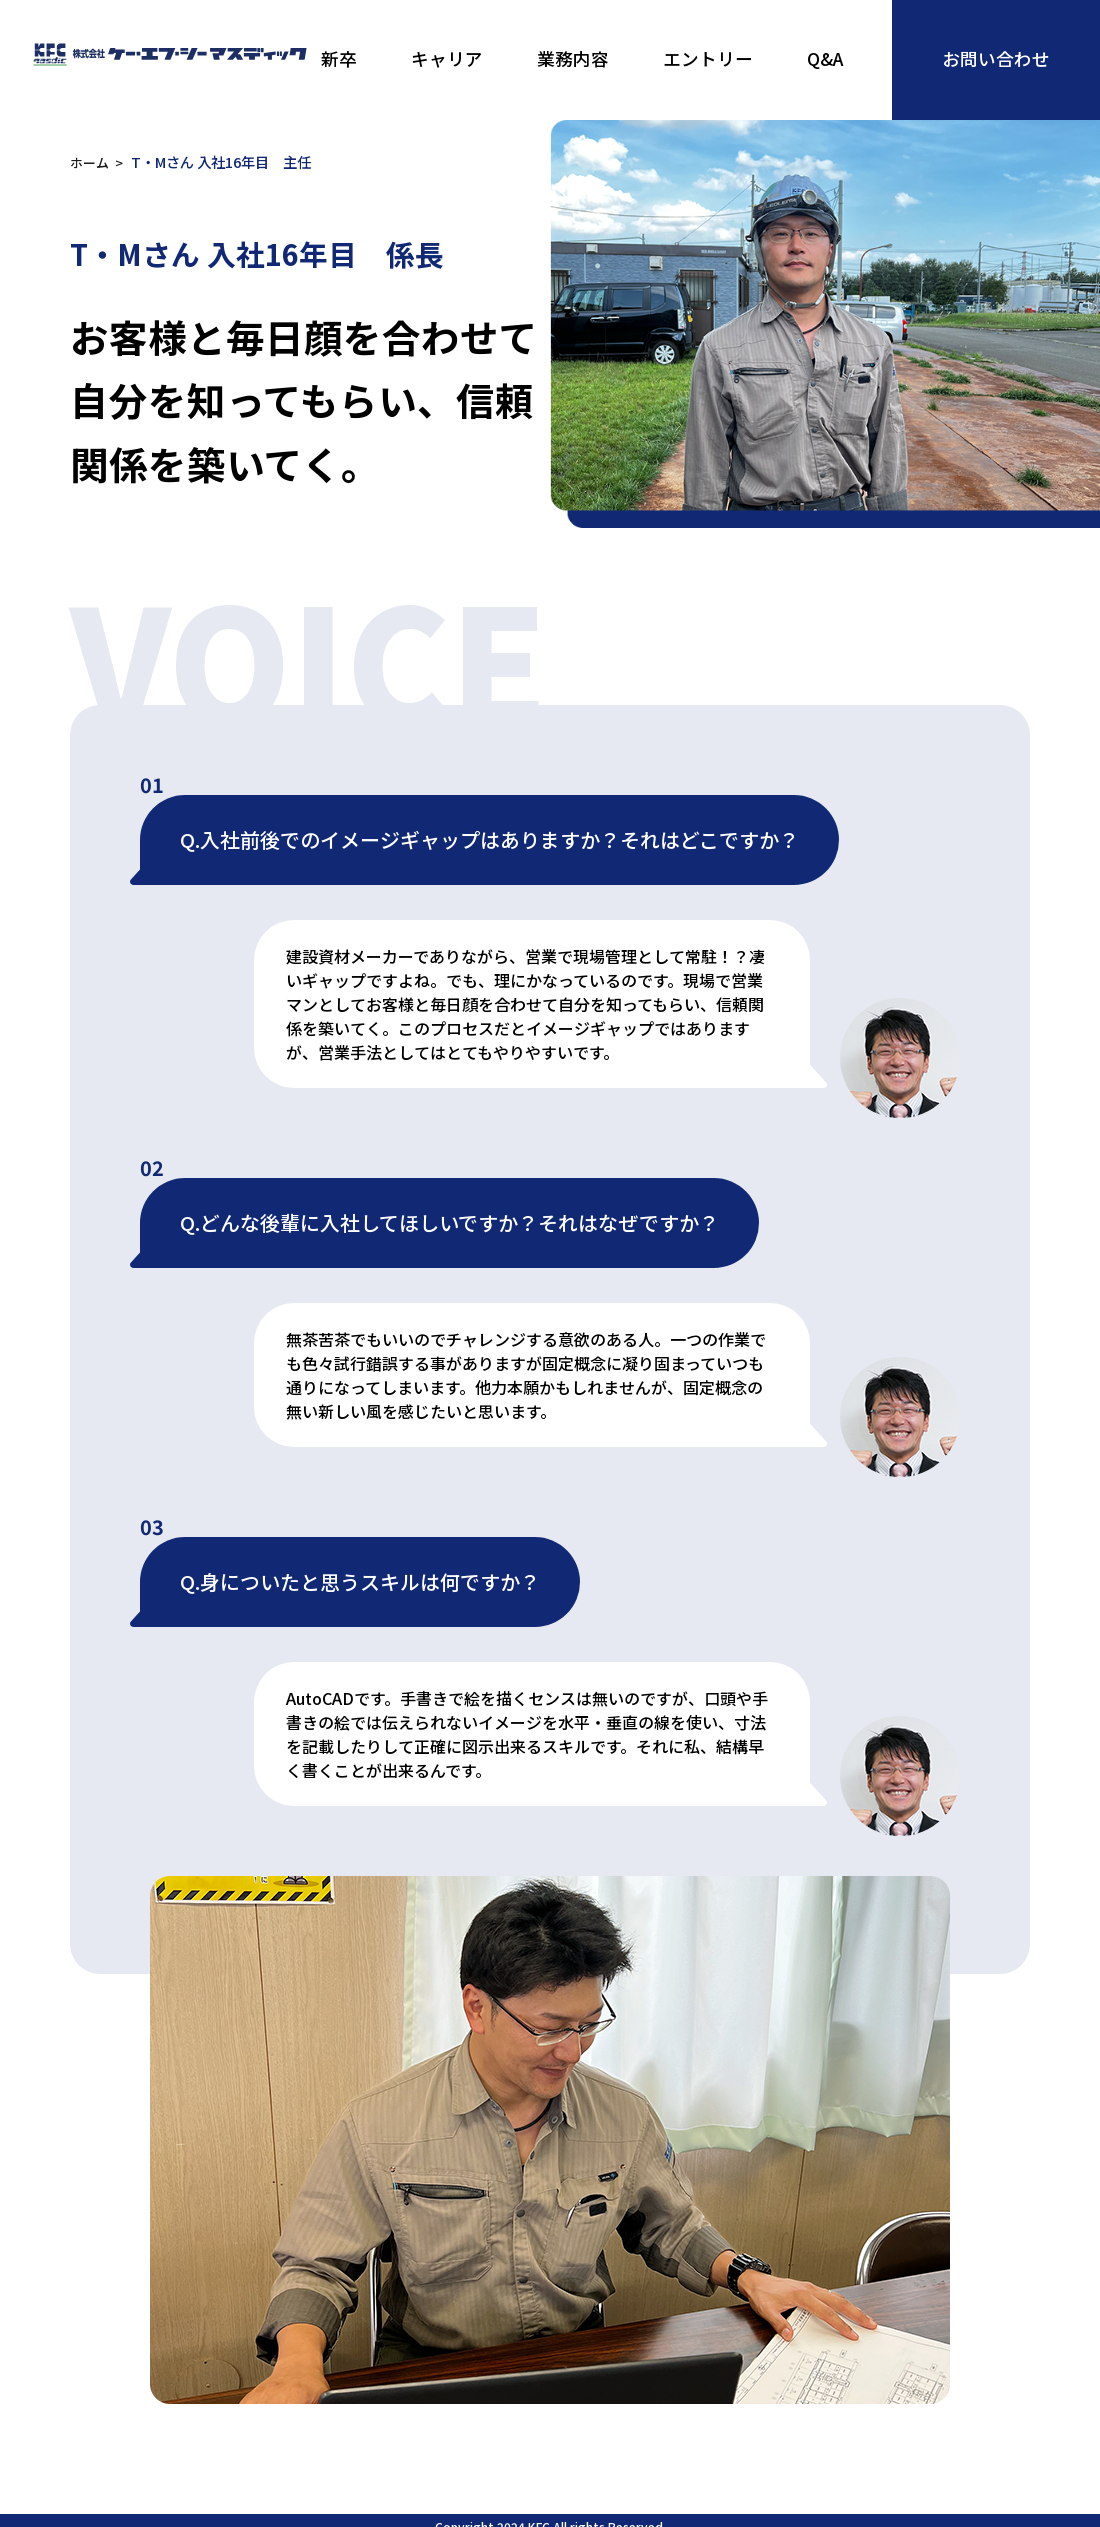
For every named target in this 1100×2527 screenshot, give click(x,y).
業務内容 (573, 58)
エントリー (708, 58)
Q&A (825, 58)
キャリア (447, 58)
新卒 (339, 58)
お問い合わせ (996, 58)
